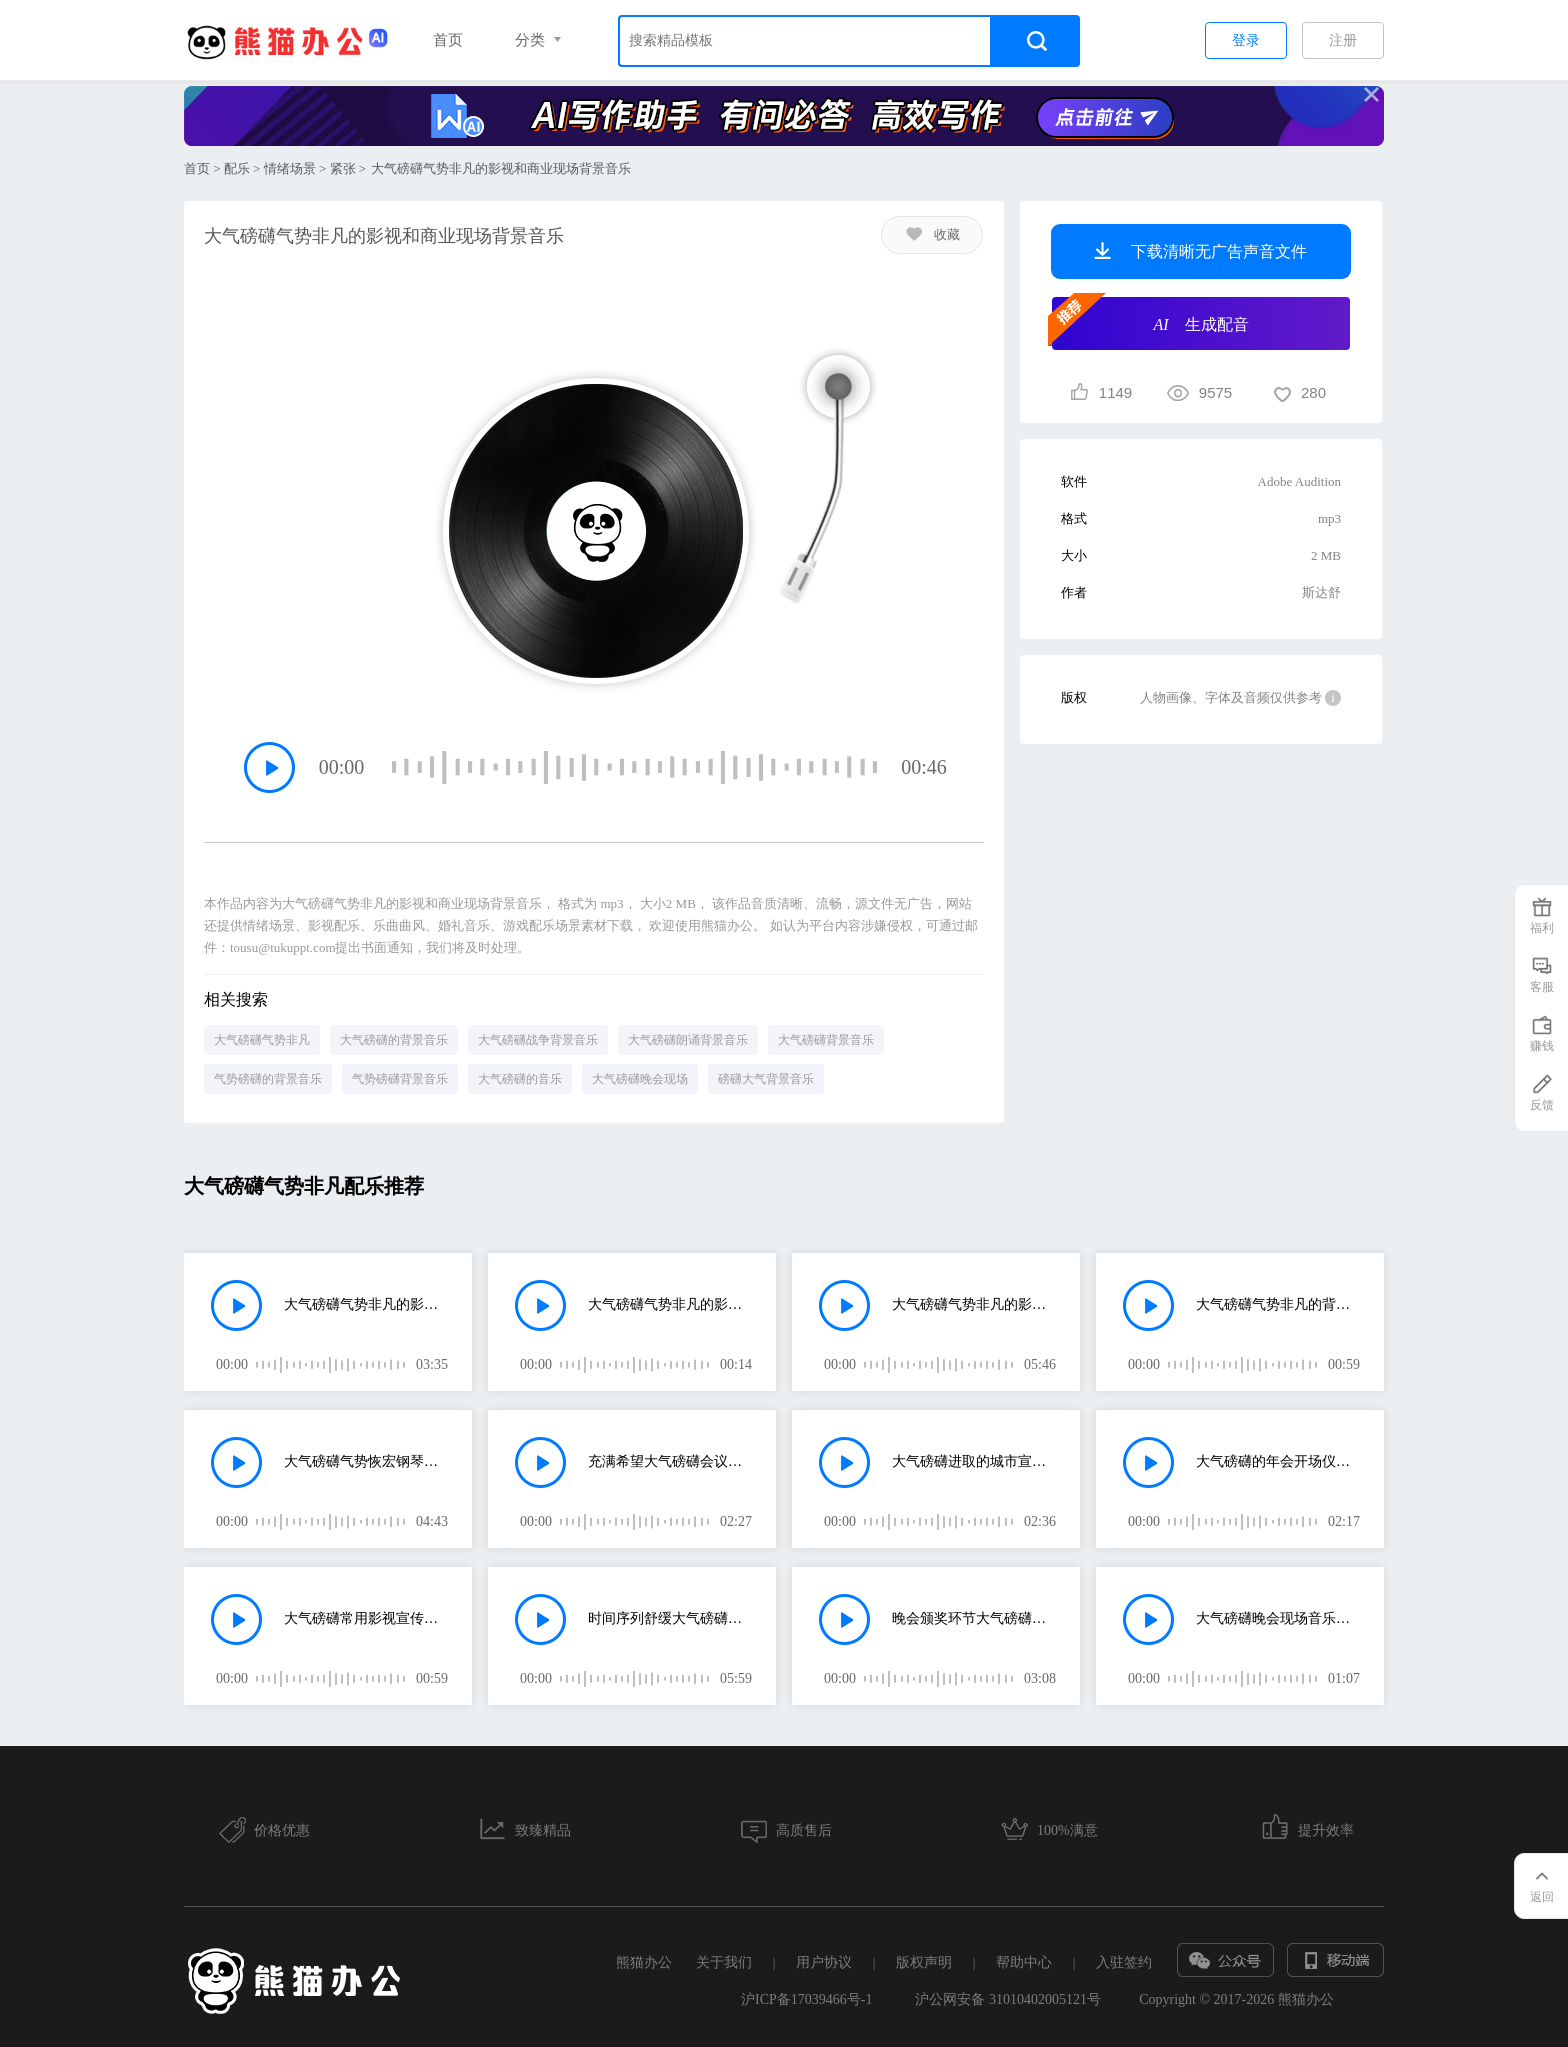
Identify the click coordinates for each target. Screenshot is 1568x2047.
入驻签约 (1124, 1962)
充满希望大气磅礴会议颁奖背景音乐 (670, 1461)
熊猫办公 (644, 1962)
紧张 (343, 168)
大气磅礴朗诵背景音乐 (688, 1040)
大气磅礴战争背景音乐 (538, 1040)
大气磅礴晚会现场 (640, 1079)
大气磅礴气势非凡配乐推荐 (304, 1186)
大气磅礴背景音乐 (826, 1040)
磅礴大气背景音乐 (766, 1079)
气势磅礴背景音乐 (400, 1079)
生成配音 (1150, 321)
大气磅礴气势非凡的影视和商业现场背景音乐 (366, 1304)
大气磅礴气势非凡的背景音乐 (1278, 1304)
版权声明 (924, 1962)
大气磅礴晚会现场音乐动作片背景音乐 (1278, 1618)
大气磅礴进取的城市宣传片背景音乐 (974, 1461)
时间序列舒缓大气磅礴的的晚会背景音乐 (670, 1618)
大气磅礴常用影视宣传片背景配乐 (366, 1618)
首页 (448, 40)
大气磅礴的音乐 (520, 1079)
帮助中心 (1024, 1962)
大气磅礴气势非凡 (262, 1040)
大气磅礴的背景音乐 (394, 1040)
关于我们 (724, 1962)
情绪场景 (290, 168)
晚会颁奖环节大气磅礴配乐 (974, 1618)
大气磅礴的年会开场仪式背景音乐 (1278, 1461)
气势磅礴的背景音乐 (268, 1079)
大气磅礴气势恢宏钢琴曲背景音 (366, 1461)
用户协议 (824, 1962)
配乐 (237, 168)
